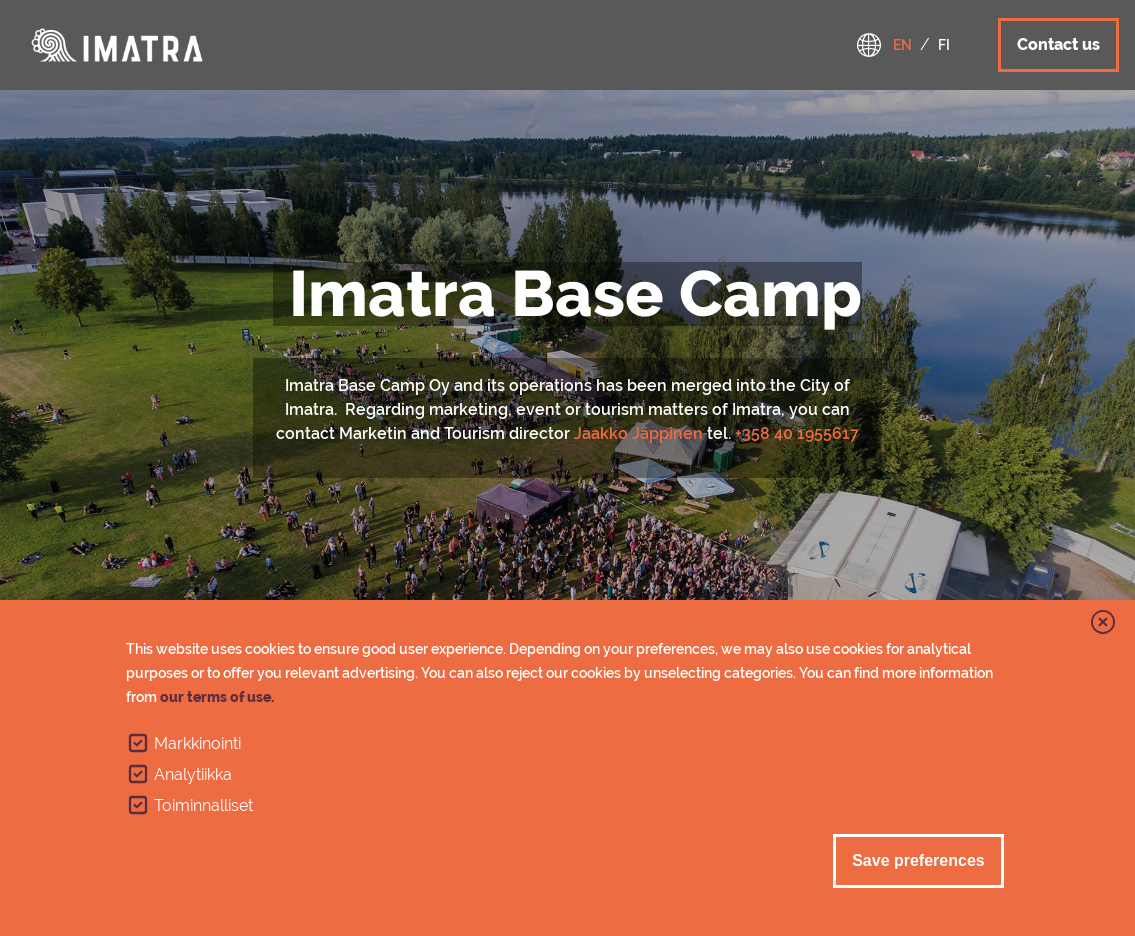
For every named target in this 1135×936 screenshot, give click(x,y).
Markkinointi (197, 743)
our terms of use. (217, 697)
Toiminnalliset (203, 805)
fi (944, 45)
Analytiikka (193, 774)
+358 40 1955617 (797, 433)
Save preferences (918, 860)
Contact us (1058, 44)
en (902, 45)
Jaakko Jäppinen (638, 433)
